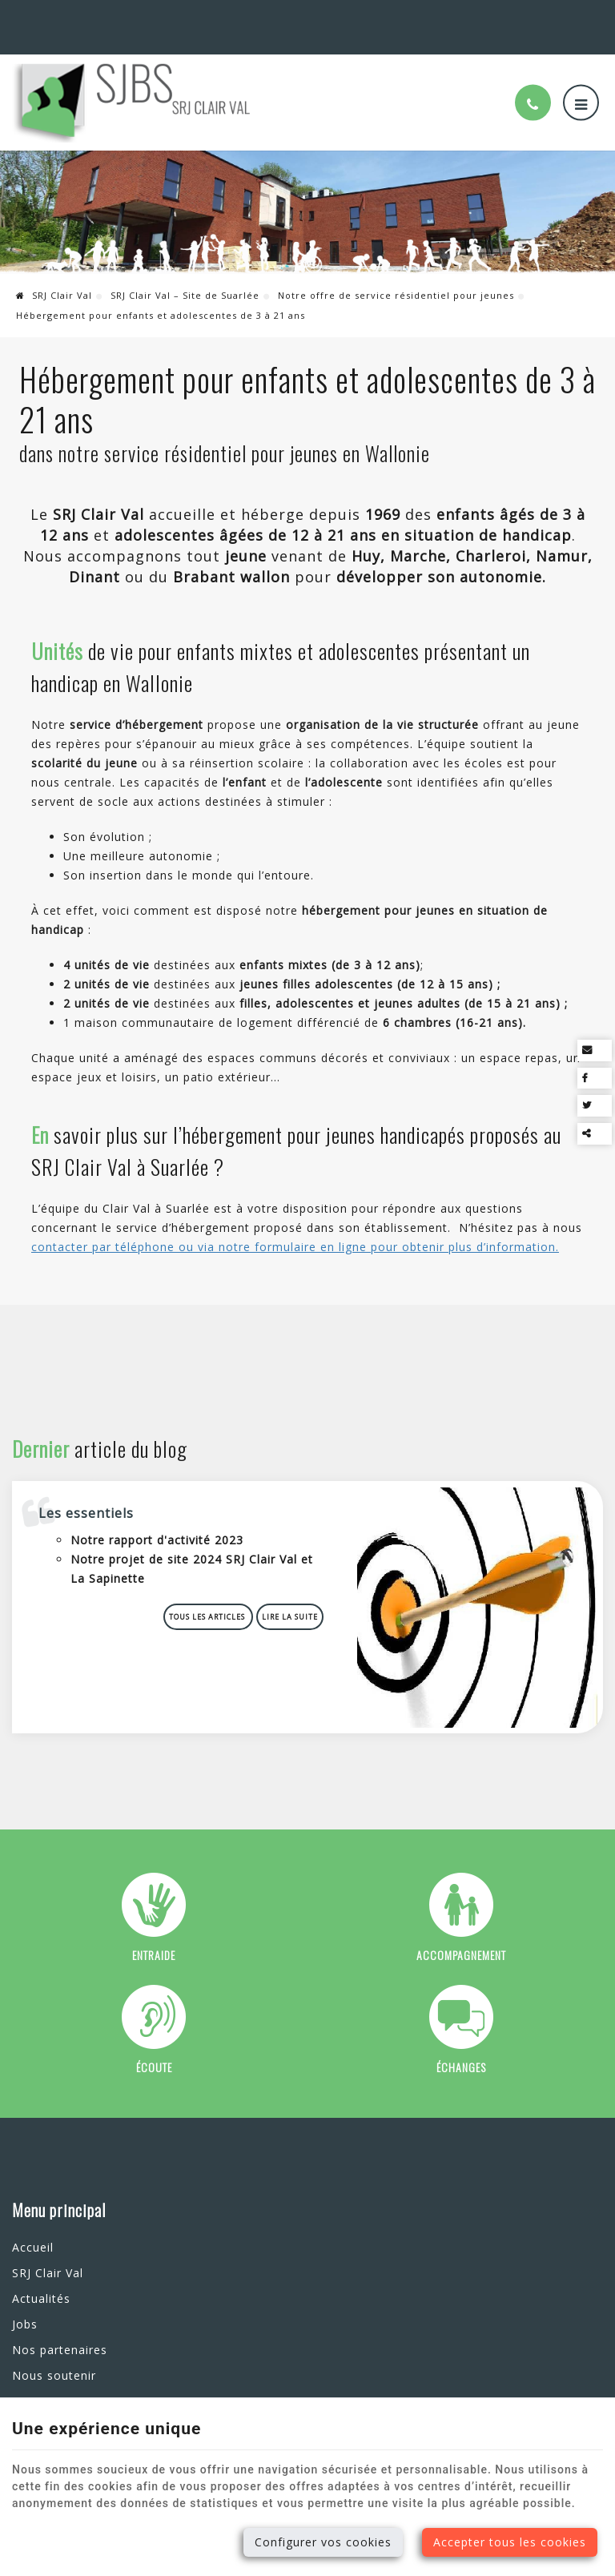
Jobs (25, 2292)
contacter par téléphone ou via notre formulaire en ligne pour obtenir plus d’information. (295, 1227)
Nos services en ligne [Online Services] (547, 17)
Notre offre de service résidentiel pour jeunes (396, 276)
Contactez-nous (59, 2369)
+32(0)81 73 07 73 (178, 17)
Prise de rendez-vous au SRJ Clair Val (302, 2237)
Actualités (41, 2267)
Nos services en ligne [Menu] (283, 2179)
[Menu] (581, 84)
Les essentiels (91, 1487)
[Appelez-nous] (533, 84)
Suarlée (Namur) (59, 17)
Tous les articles (214, 1591)
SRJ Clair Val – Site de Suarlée (185, 276)
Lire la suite (295, 1591)
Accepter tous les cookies (509, 2542)
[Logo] (132, 83)
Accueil (33, 2216)
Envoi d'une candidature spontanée (296, 2260)
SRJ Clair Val (54, 276)
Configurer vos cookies (323, 2542)
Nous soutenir (54, 2344)
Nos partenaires (59, 2318)
